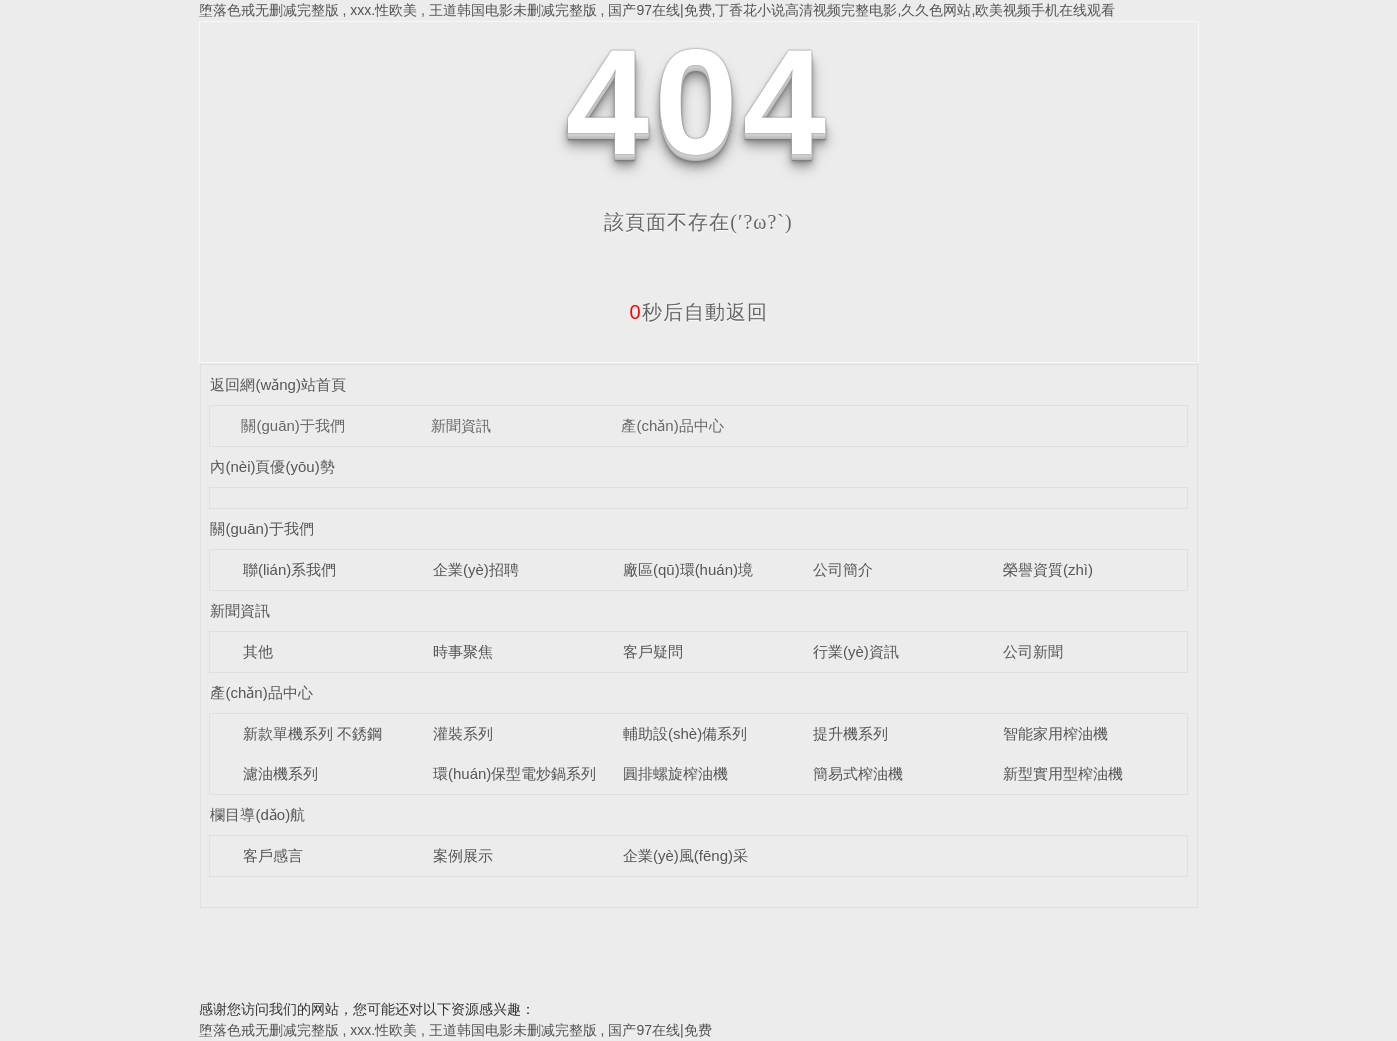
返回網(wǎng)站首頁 (278, 384)
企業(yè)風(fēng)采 (685, 855)
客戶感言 (273, 855)
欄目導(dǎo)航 (257, 814)
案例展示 (463, 855)
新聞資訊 (461, 425)
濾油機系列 (280, 773)
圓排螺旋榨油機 (675, 773)
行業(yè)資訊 (856, 651)
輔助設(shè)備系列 (685, 733)
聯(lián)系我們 (289, 569)
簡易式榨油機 (858, 773)
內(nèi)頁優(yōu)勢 (272, 466)
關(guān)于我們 (292, 425)
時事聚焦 (463, 651)
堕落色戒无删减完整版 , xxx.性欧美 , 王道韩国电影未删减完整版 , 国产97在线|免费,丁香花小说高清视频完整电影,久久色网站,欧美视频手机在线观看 (657, 10)
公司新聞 (1033, 651)
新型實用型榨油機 (1063, 773)
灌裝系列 (463, 733)
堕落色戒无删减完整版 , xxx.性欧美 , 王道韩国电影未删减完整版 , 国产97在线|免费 (455, 1030)
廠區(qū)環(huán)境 (688, 569)
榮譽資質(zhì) (1048, 569)
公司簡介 (843, 569)
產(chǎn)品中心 (672, 425)
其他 (258, 651)
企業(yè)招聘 (476, 569)
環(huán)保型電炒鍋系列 (514, 773)
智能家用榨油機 (1055, 733)
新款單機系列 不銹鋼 (312, 733)
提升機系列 (850, 733)
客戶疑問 (653, 651)
